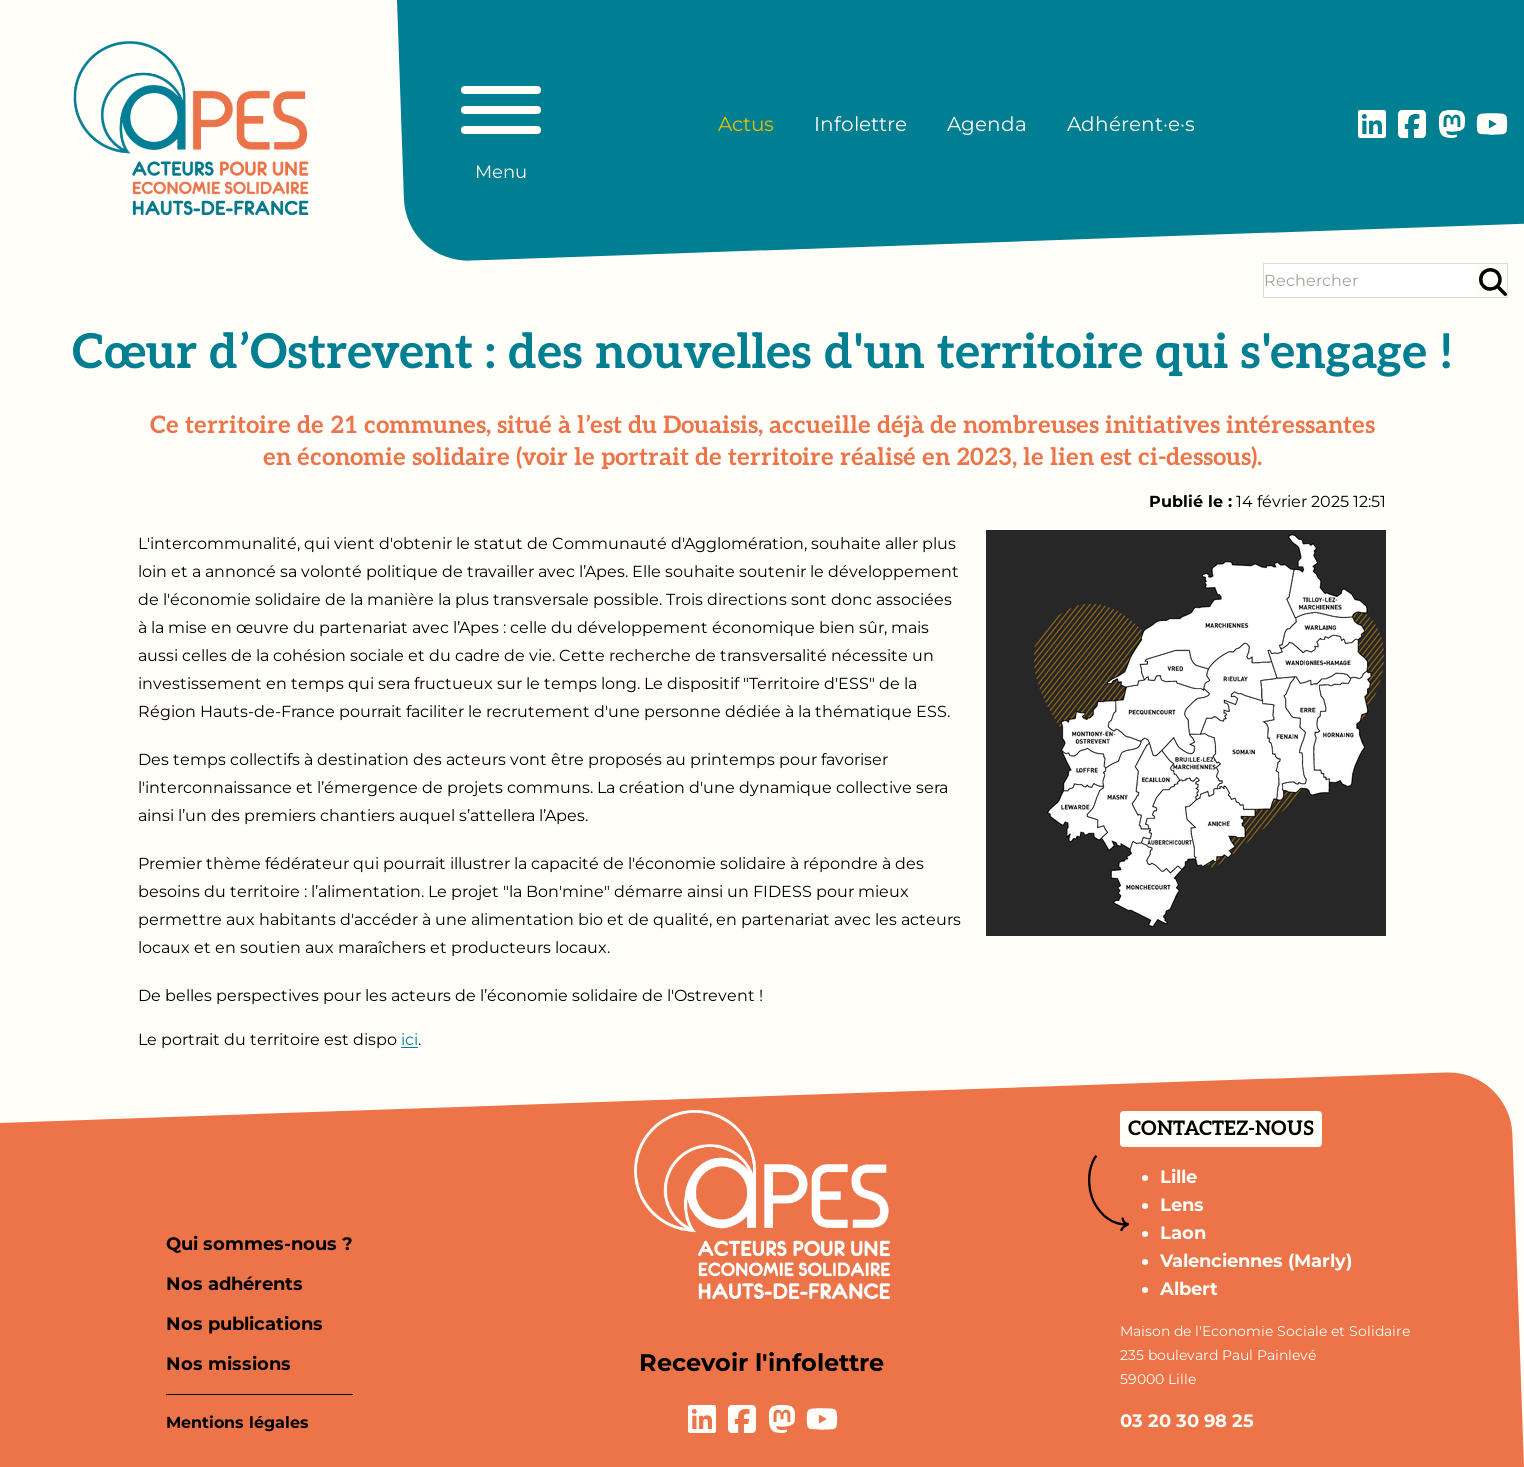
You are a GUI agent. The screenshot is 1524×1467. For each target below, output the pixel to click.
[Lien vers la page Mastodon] (1452, 124)
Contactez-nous (1221, 1129)
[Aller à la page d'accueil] (191, 128)
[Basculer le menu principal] (501, 124)
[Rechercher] (1493, 281)
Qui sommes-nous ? (259, 1244)
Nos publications (244, 1324)
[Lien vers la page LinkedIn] (1372, 124)
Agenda (987, 124)
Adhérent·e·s (1131, 124)
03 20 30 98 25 (1187, 1421)
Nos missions (228, 1364)
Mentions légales (237, 1422)
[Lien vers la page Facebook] (1412, 124)
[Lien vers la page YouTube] (1492, 124)
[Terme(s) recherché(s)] (1369, 280)
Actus (746, 124)
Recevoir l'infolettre (761, 1362)
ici (409, 1039)
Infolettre (860, 124)
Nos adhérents (234, 1284)
